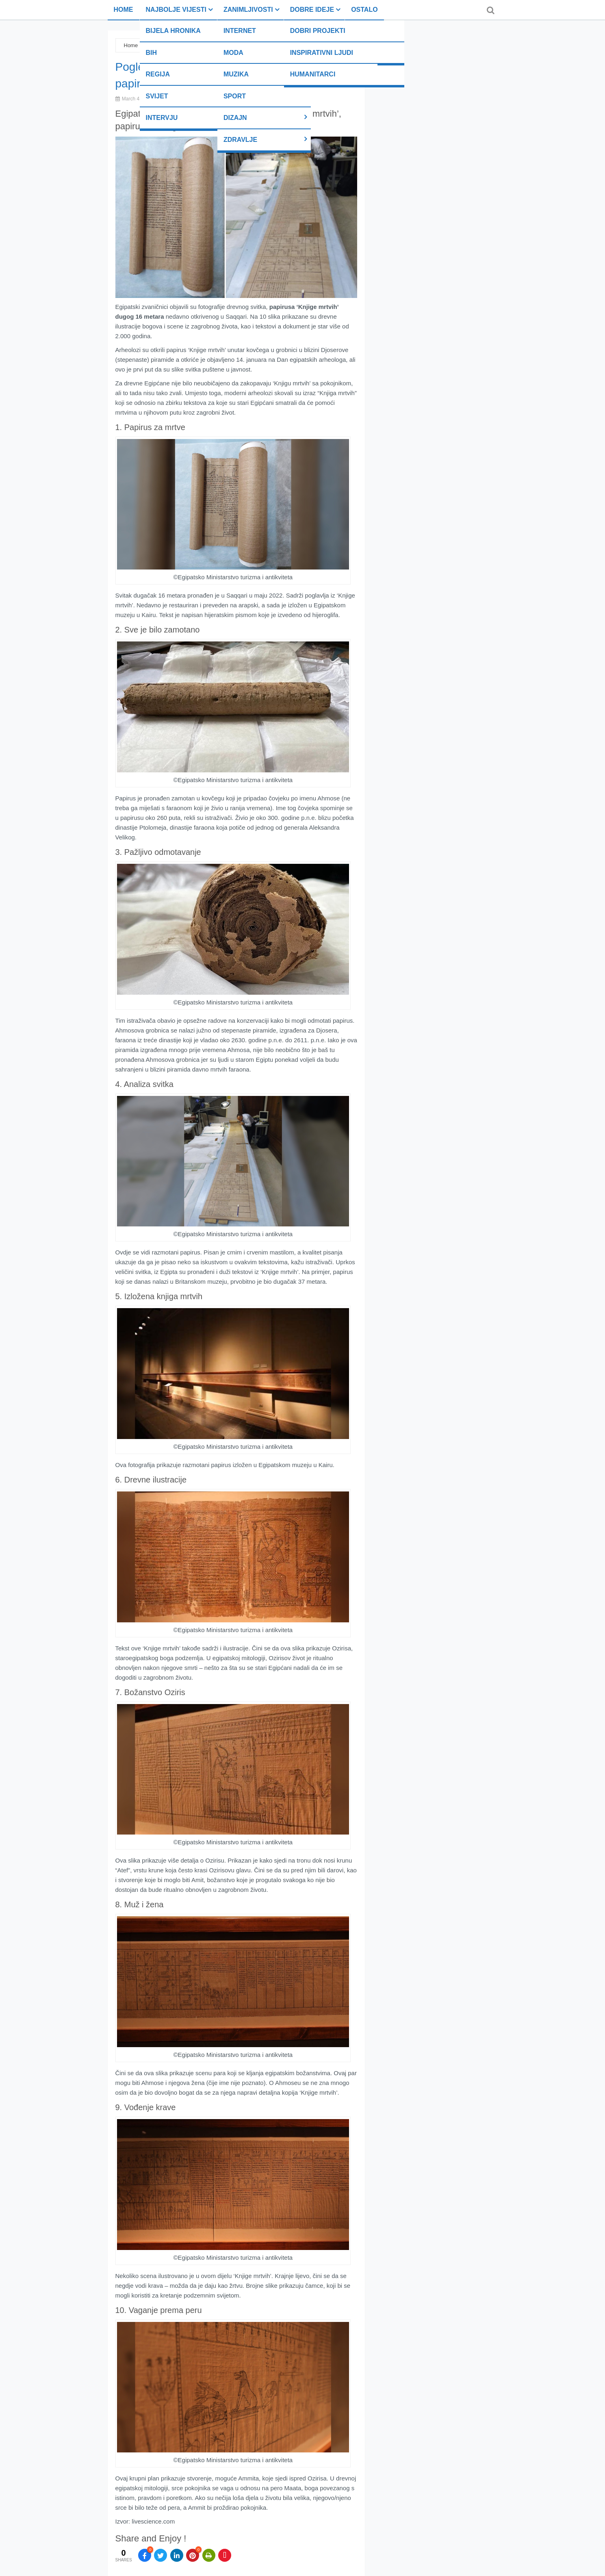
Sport (234, 96)
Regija (158, 74)
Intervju (162, 117)
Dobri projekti (317, 30)
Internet (239, 30)
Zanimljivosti (248, 9)
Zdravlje (240, 139)
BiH (151, 52)
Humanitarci (313, 74)
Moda (233, 52)
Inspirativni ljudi (321, 52)
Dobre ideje (312, 9)
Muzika (236, 74)
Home (123, 9)
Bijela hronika (173, 30)
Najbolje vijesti (176, 9)
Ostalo (364, 9)
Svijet (157, 96)
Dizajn (235, 117)
